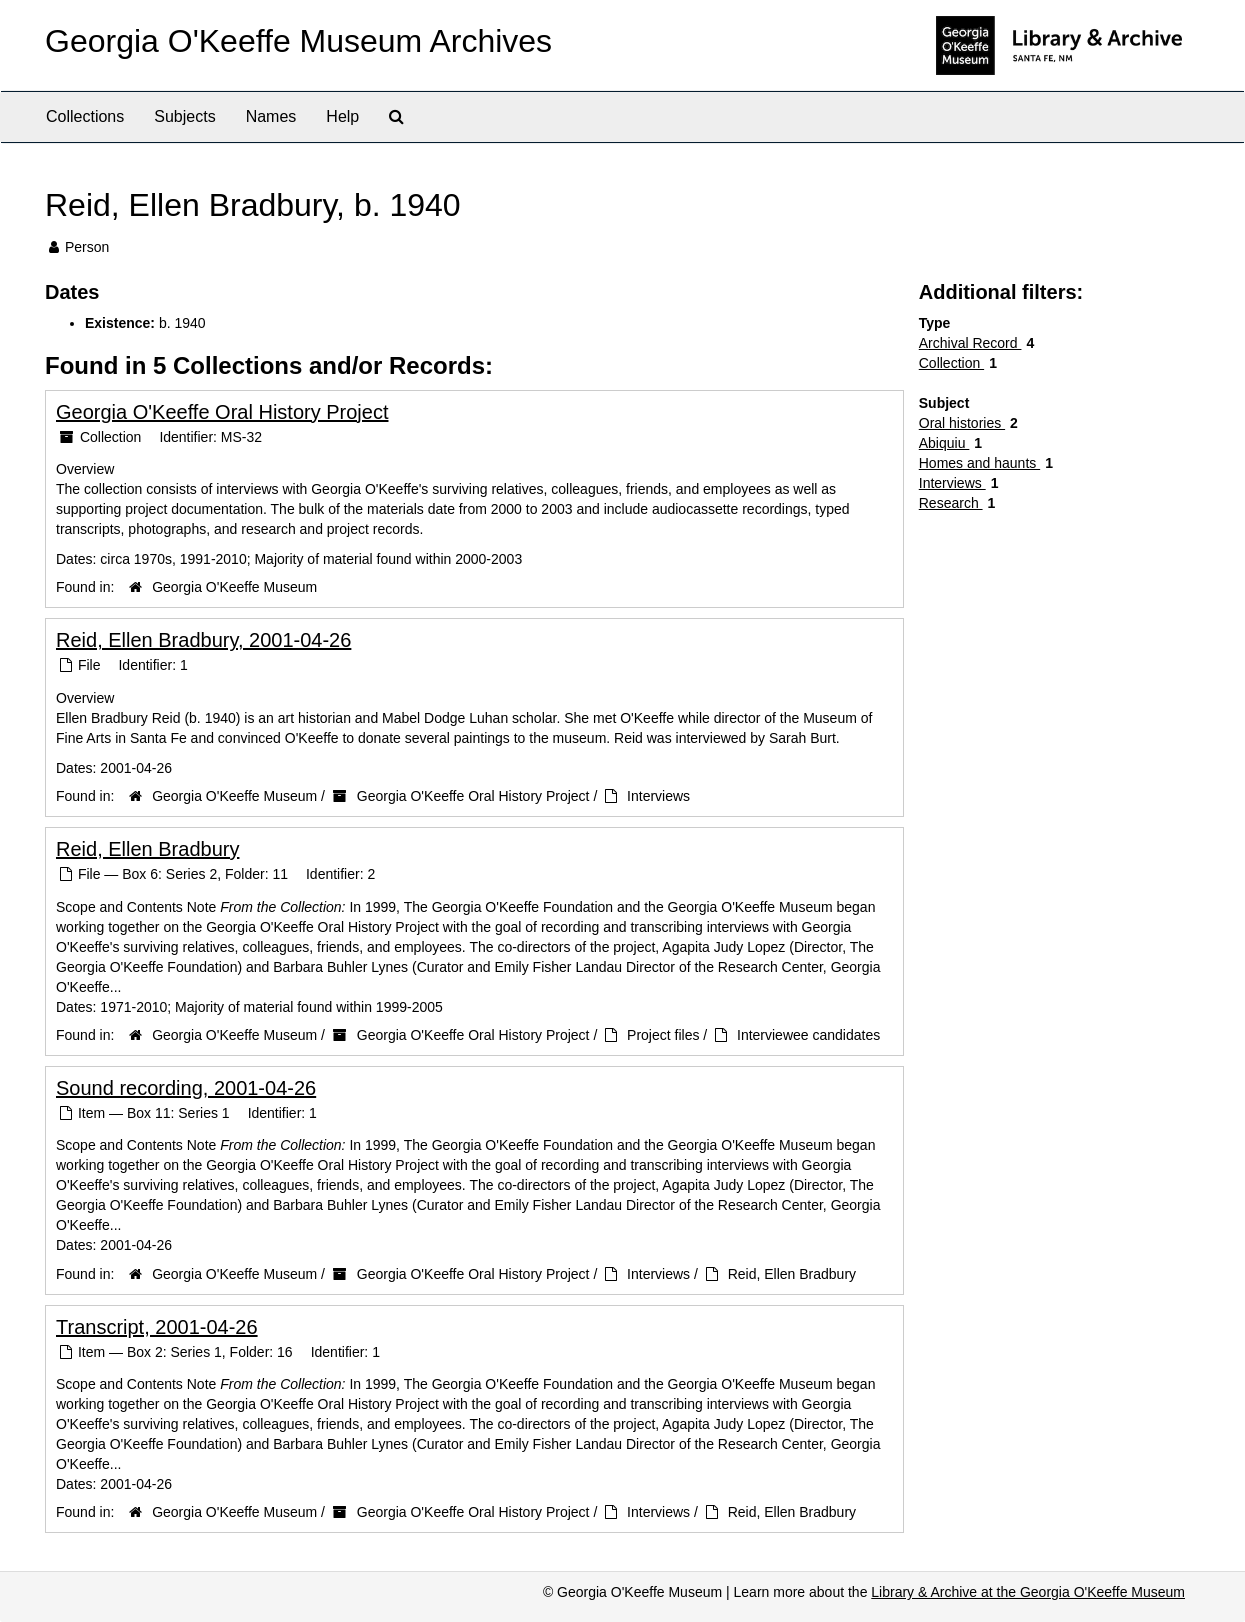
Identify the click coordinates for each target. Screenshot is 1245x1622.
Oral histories (962, 423)
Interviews (658, 796)
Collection (951, 363)
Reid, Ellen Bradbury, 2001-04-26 (203, 640)
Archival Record (970, 343)
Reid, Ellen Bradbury (147, 849)
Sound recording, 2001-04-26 (186, 1088)
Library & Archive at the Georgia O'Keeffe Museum (1028, 1592)
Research (951, 503)
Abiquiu (944, 443)
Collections (85, 116)
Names (271, 116)
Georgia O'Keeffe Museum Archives (298, 41)
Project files (663, 1035)
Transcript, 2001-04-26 (157, 1327)
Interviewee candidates (808, 1035)
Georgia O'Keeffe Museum (234, 587)
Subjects (184, 116)
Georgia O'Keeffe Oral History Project (222, 412)
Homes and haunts (979, 463)
